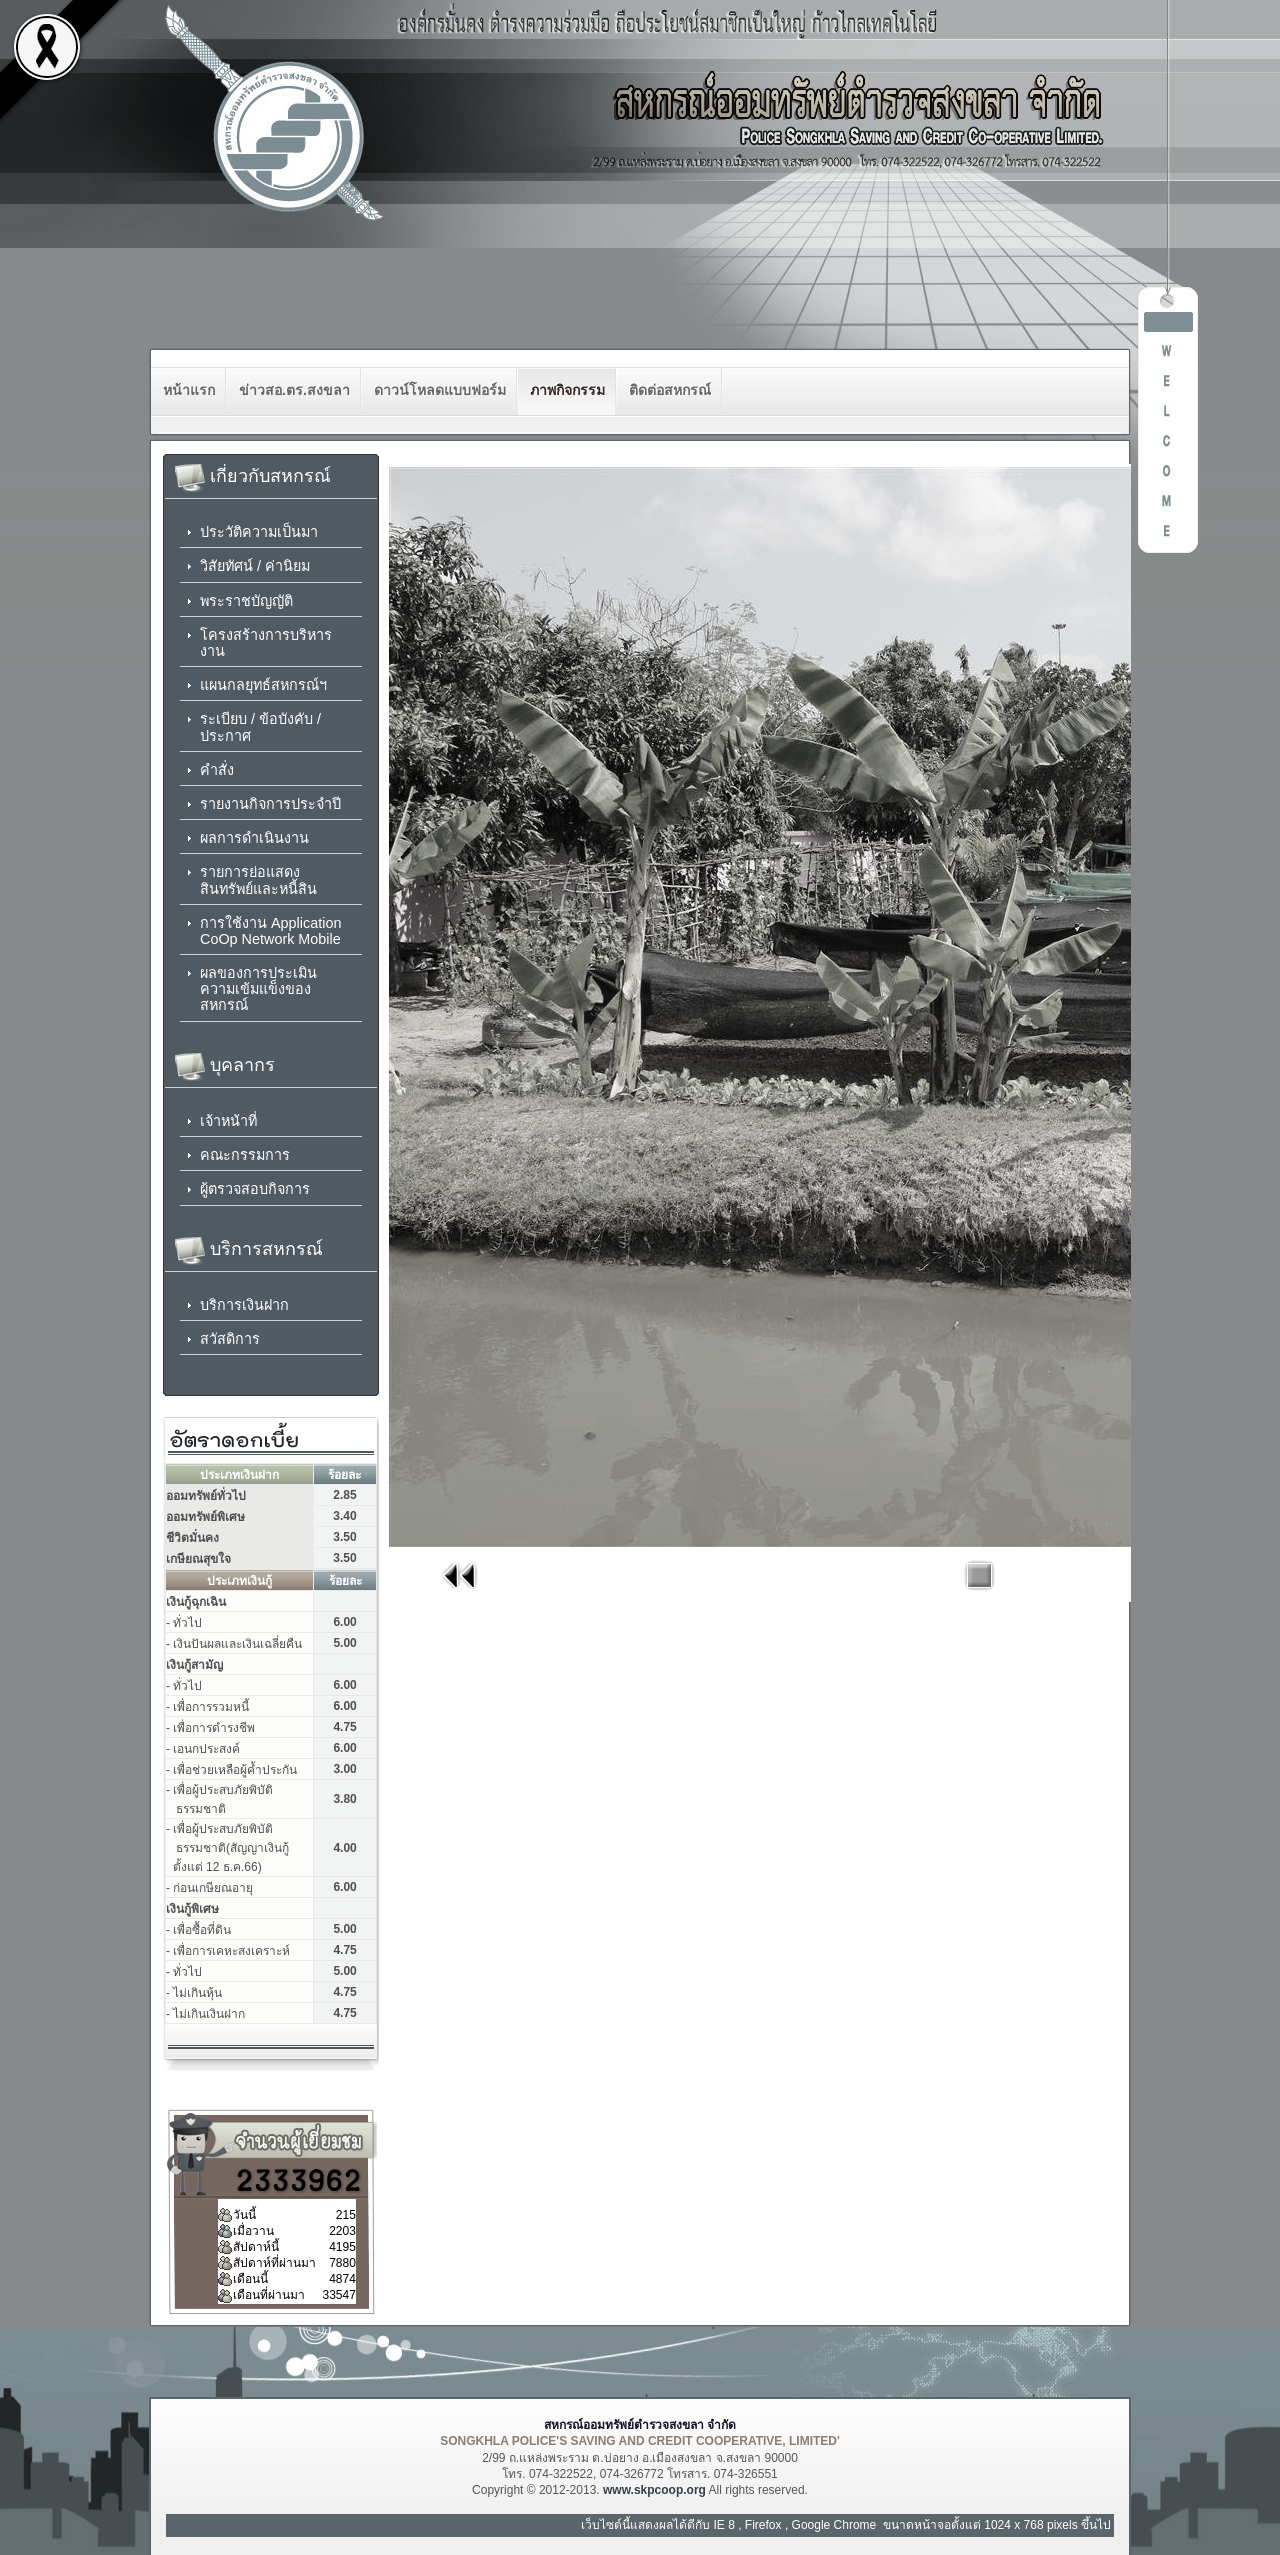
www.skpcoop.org (654, 2490)
